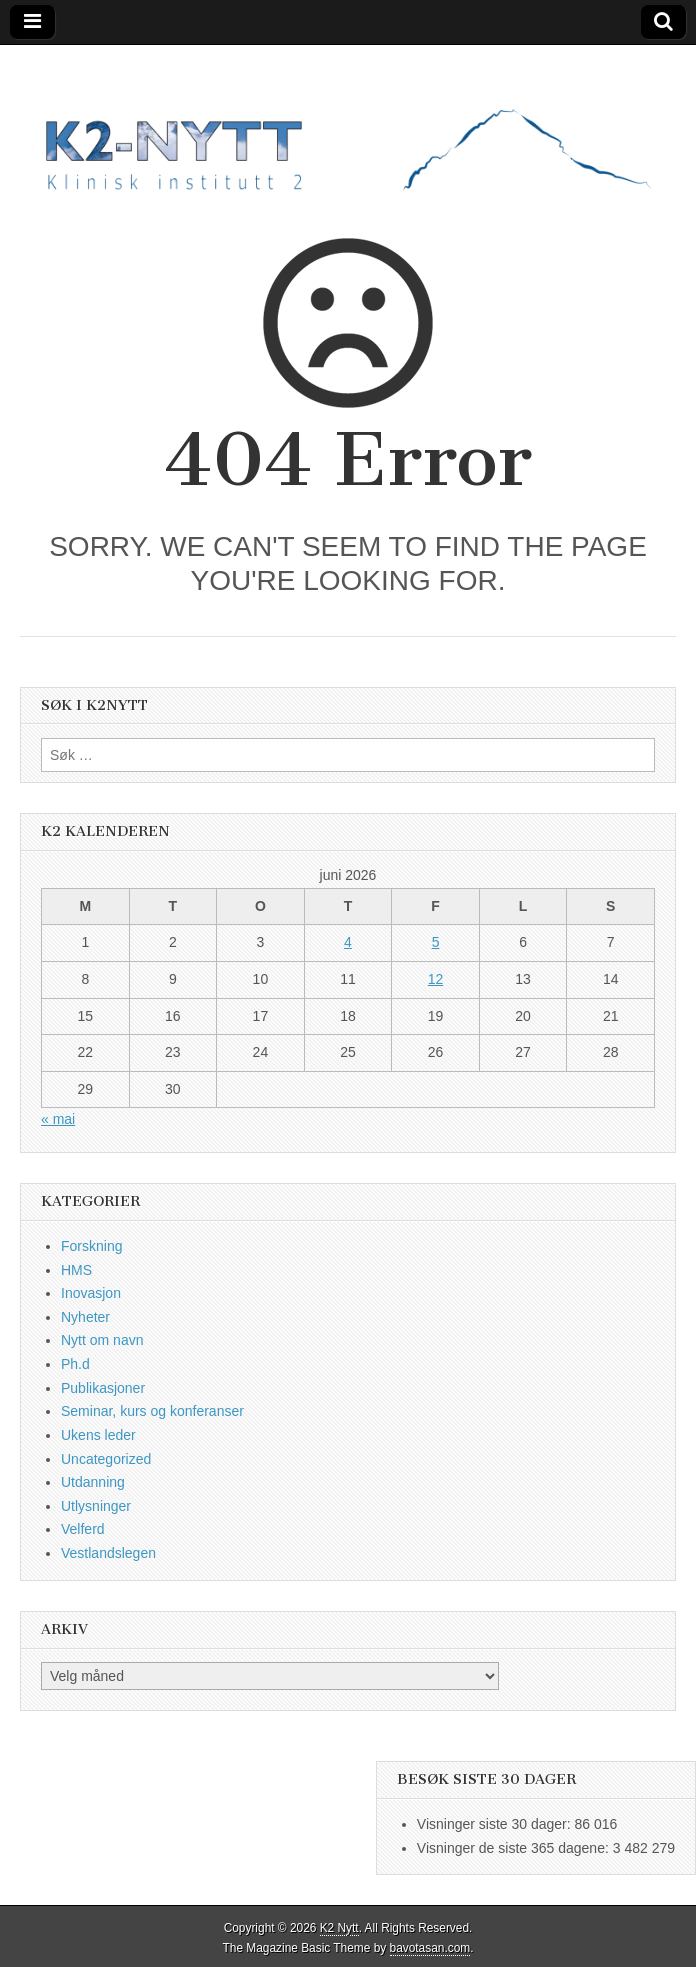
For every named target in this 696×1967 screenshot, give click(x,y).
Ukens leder (98, 1435)
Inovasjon (91, 1293)
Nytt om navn (102, 1340)
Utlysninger (96, 1506)
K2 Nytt (339, 1928)
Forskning (91, 1246)
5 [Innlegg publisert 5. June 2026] (436, 942)
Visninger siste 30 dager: (496, 1824)
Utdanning (93, 1482)
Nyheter (85, 1317)
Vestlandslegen (108, 1553)
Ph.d (75, 1364)
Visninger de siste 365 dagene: (515, 1848)
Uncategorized (106, 1459)
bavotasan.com (430, 1948)
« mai (58, 1119)
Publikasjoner (103, 1388)
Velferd (83, 1529)
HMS (76, 1270)
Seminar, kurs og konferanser (152, 1411)
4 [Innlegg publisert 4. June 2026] (348, 942)
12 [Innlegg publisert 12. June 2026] (436, 979)
